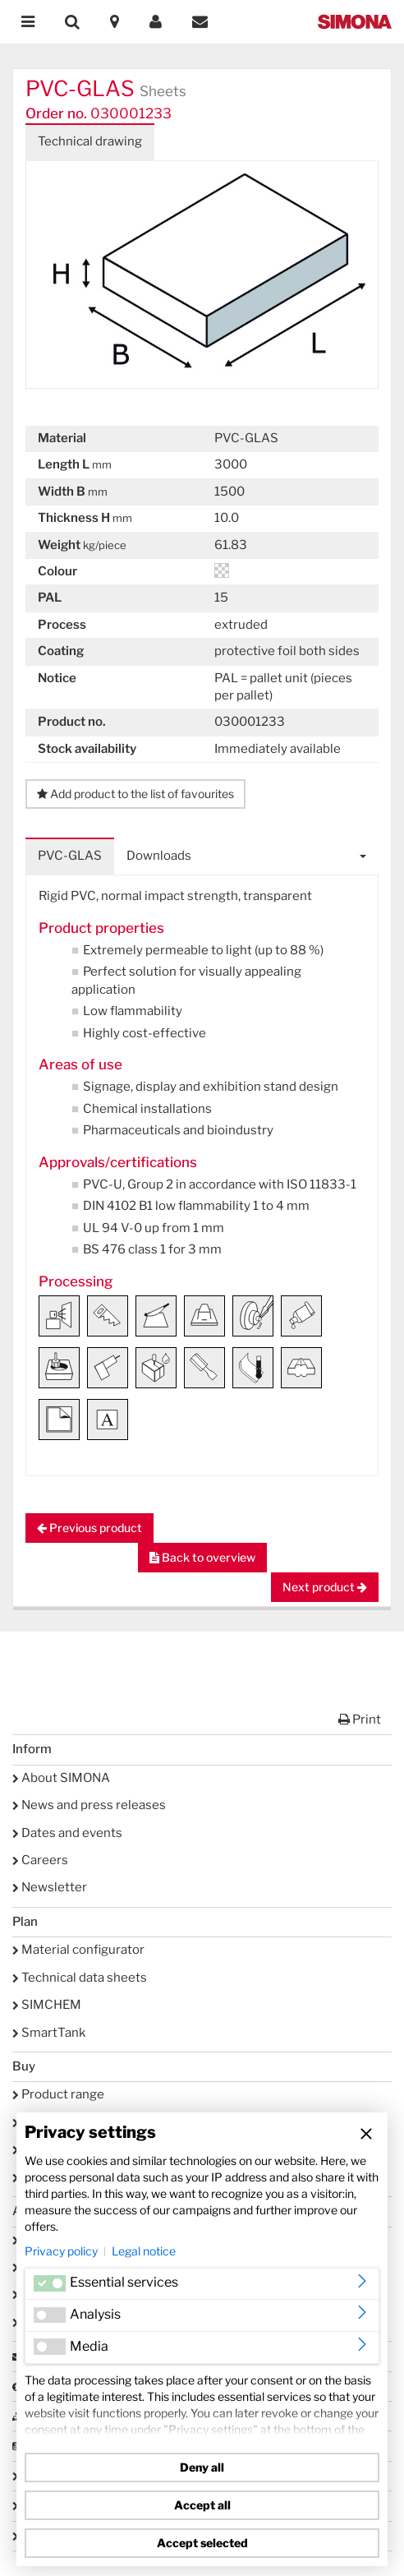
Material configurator (78, 1949)
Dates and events (67, 1833)
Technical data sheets (79, 1977)
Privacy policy (61, 2251)
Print (359, 1719)
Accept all (202, 2505)
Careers (40, 1860)
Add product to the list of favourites (135, 794)
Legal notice (144, 2251)
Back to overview (202, 1557)
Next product (324, 1587)
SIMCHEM (46, 2004)
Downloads (158, 855)
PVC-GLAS (70, 855)
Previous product (89, 1528)
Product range (58, 2094)
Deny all (202, 2467)
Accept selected (202, 2543)
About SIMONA (61, 1777)
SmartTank (48, 2032)
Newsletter (49, 1887)
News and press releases (89, 1805)
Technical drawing (90, 141)
